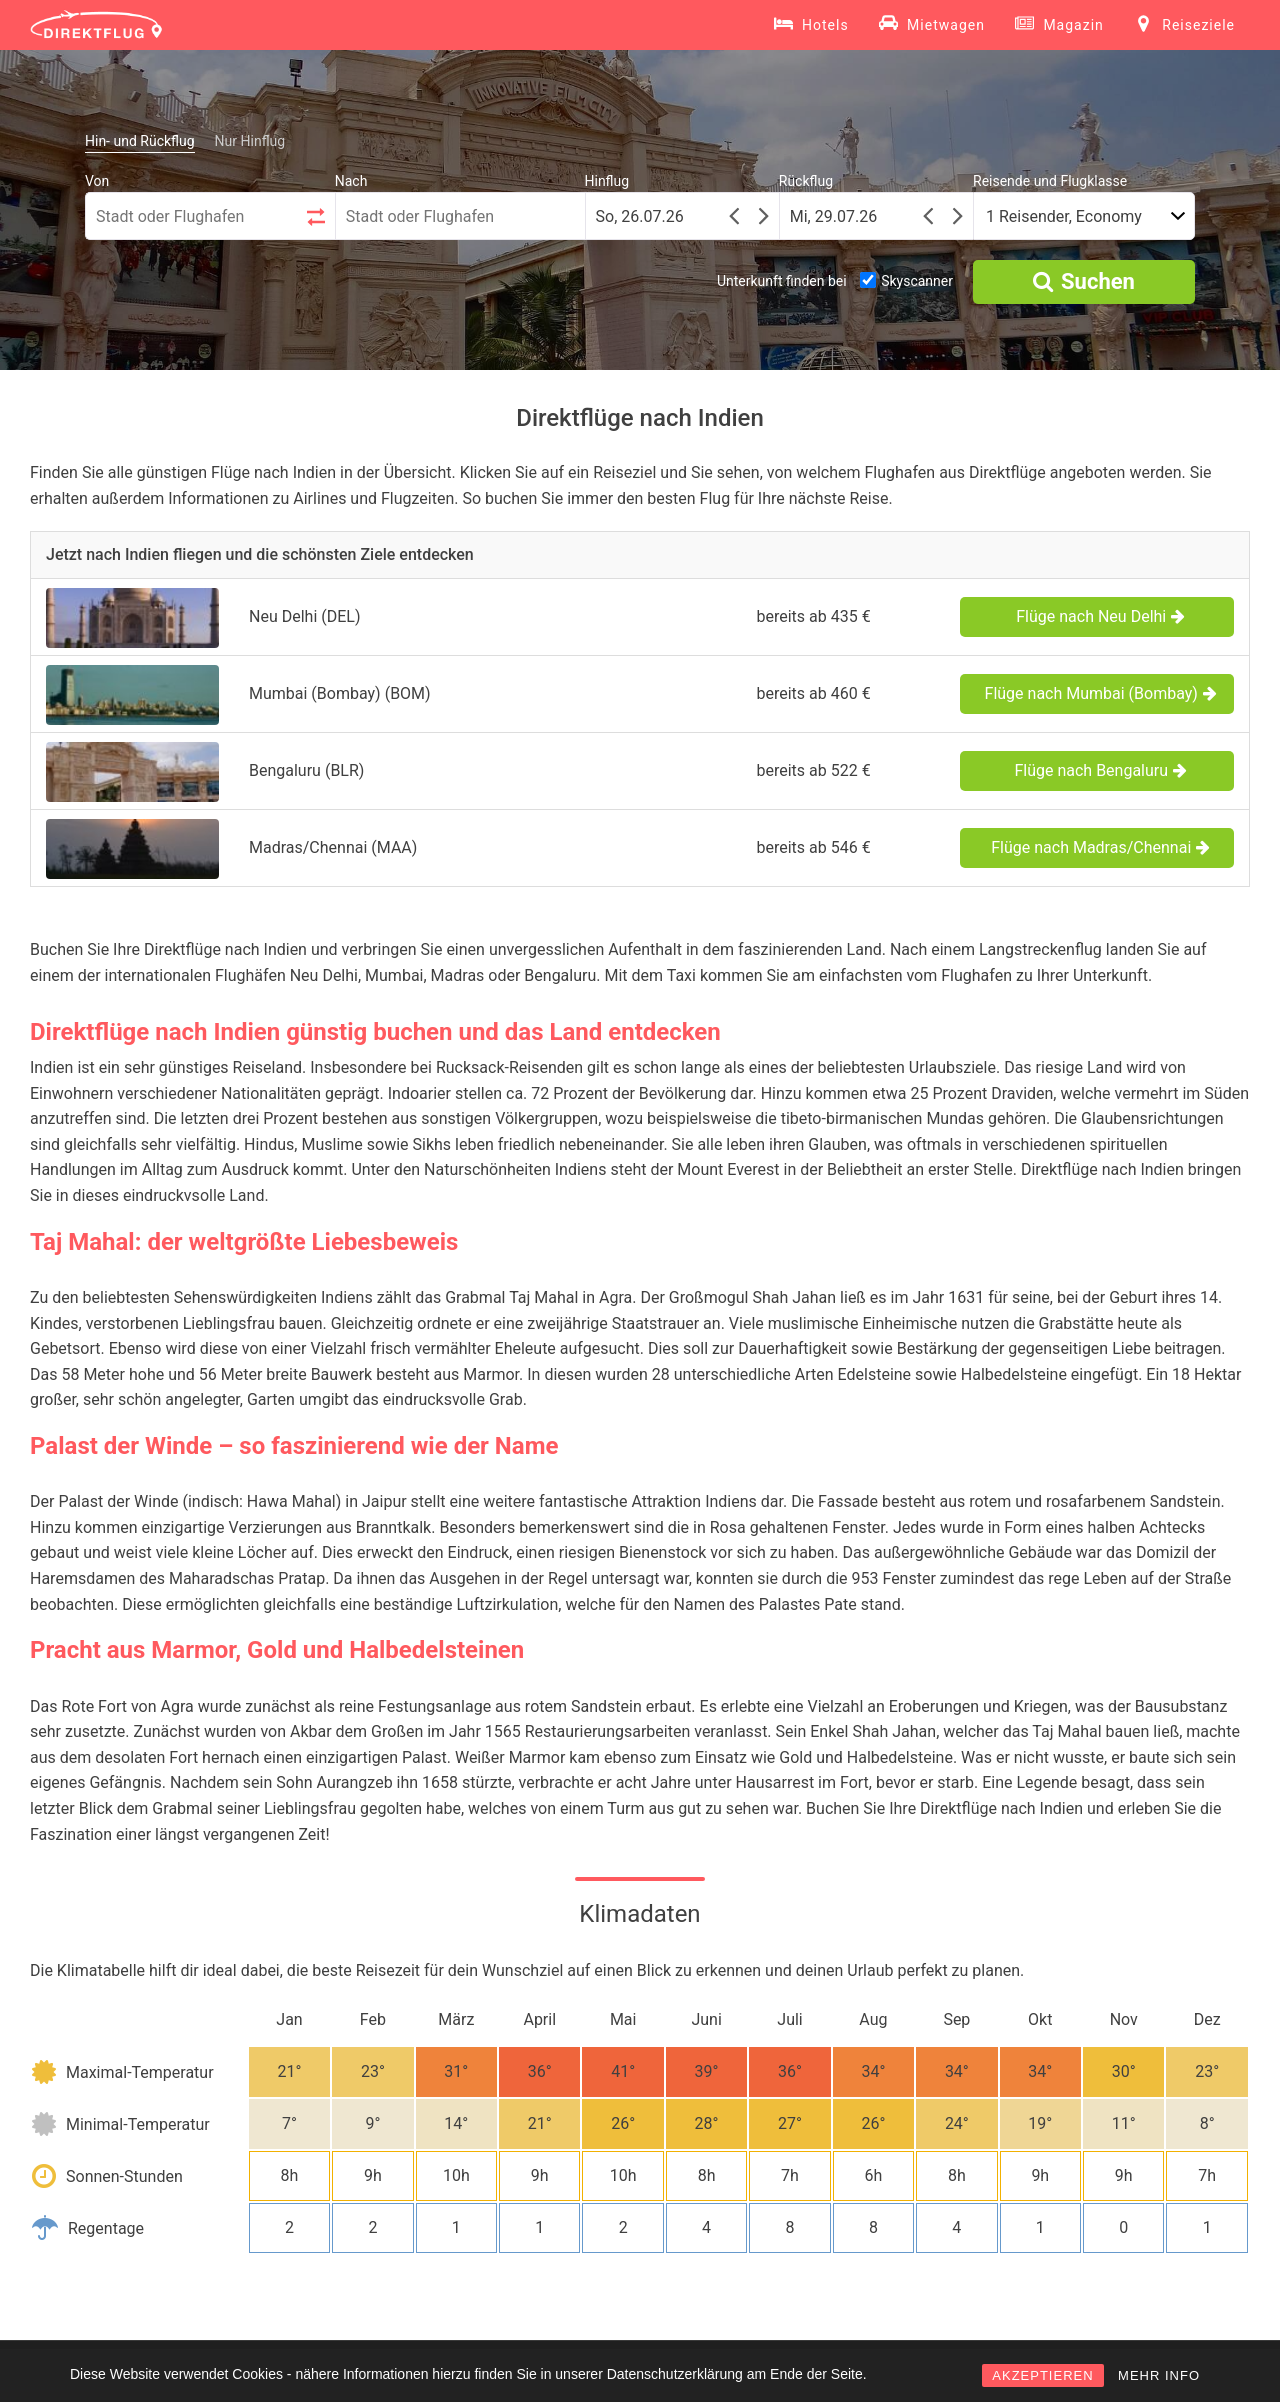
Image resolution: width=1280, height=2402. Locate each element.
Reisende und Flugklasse (1050, 181)
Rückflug (806, 181)
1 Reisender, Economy (1064, 216)
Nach (351, 181)
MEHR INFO (1159, 2375)
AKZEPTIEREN (1042, 2375)
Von (97, 181)
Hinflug (607, 181)
